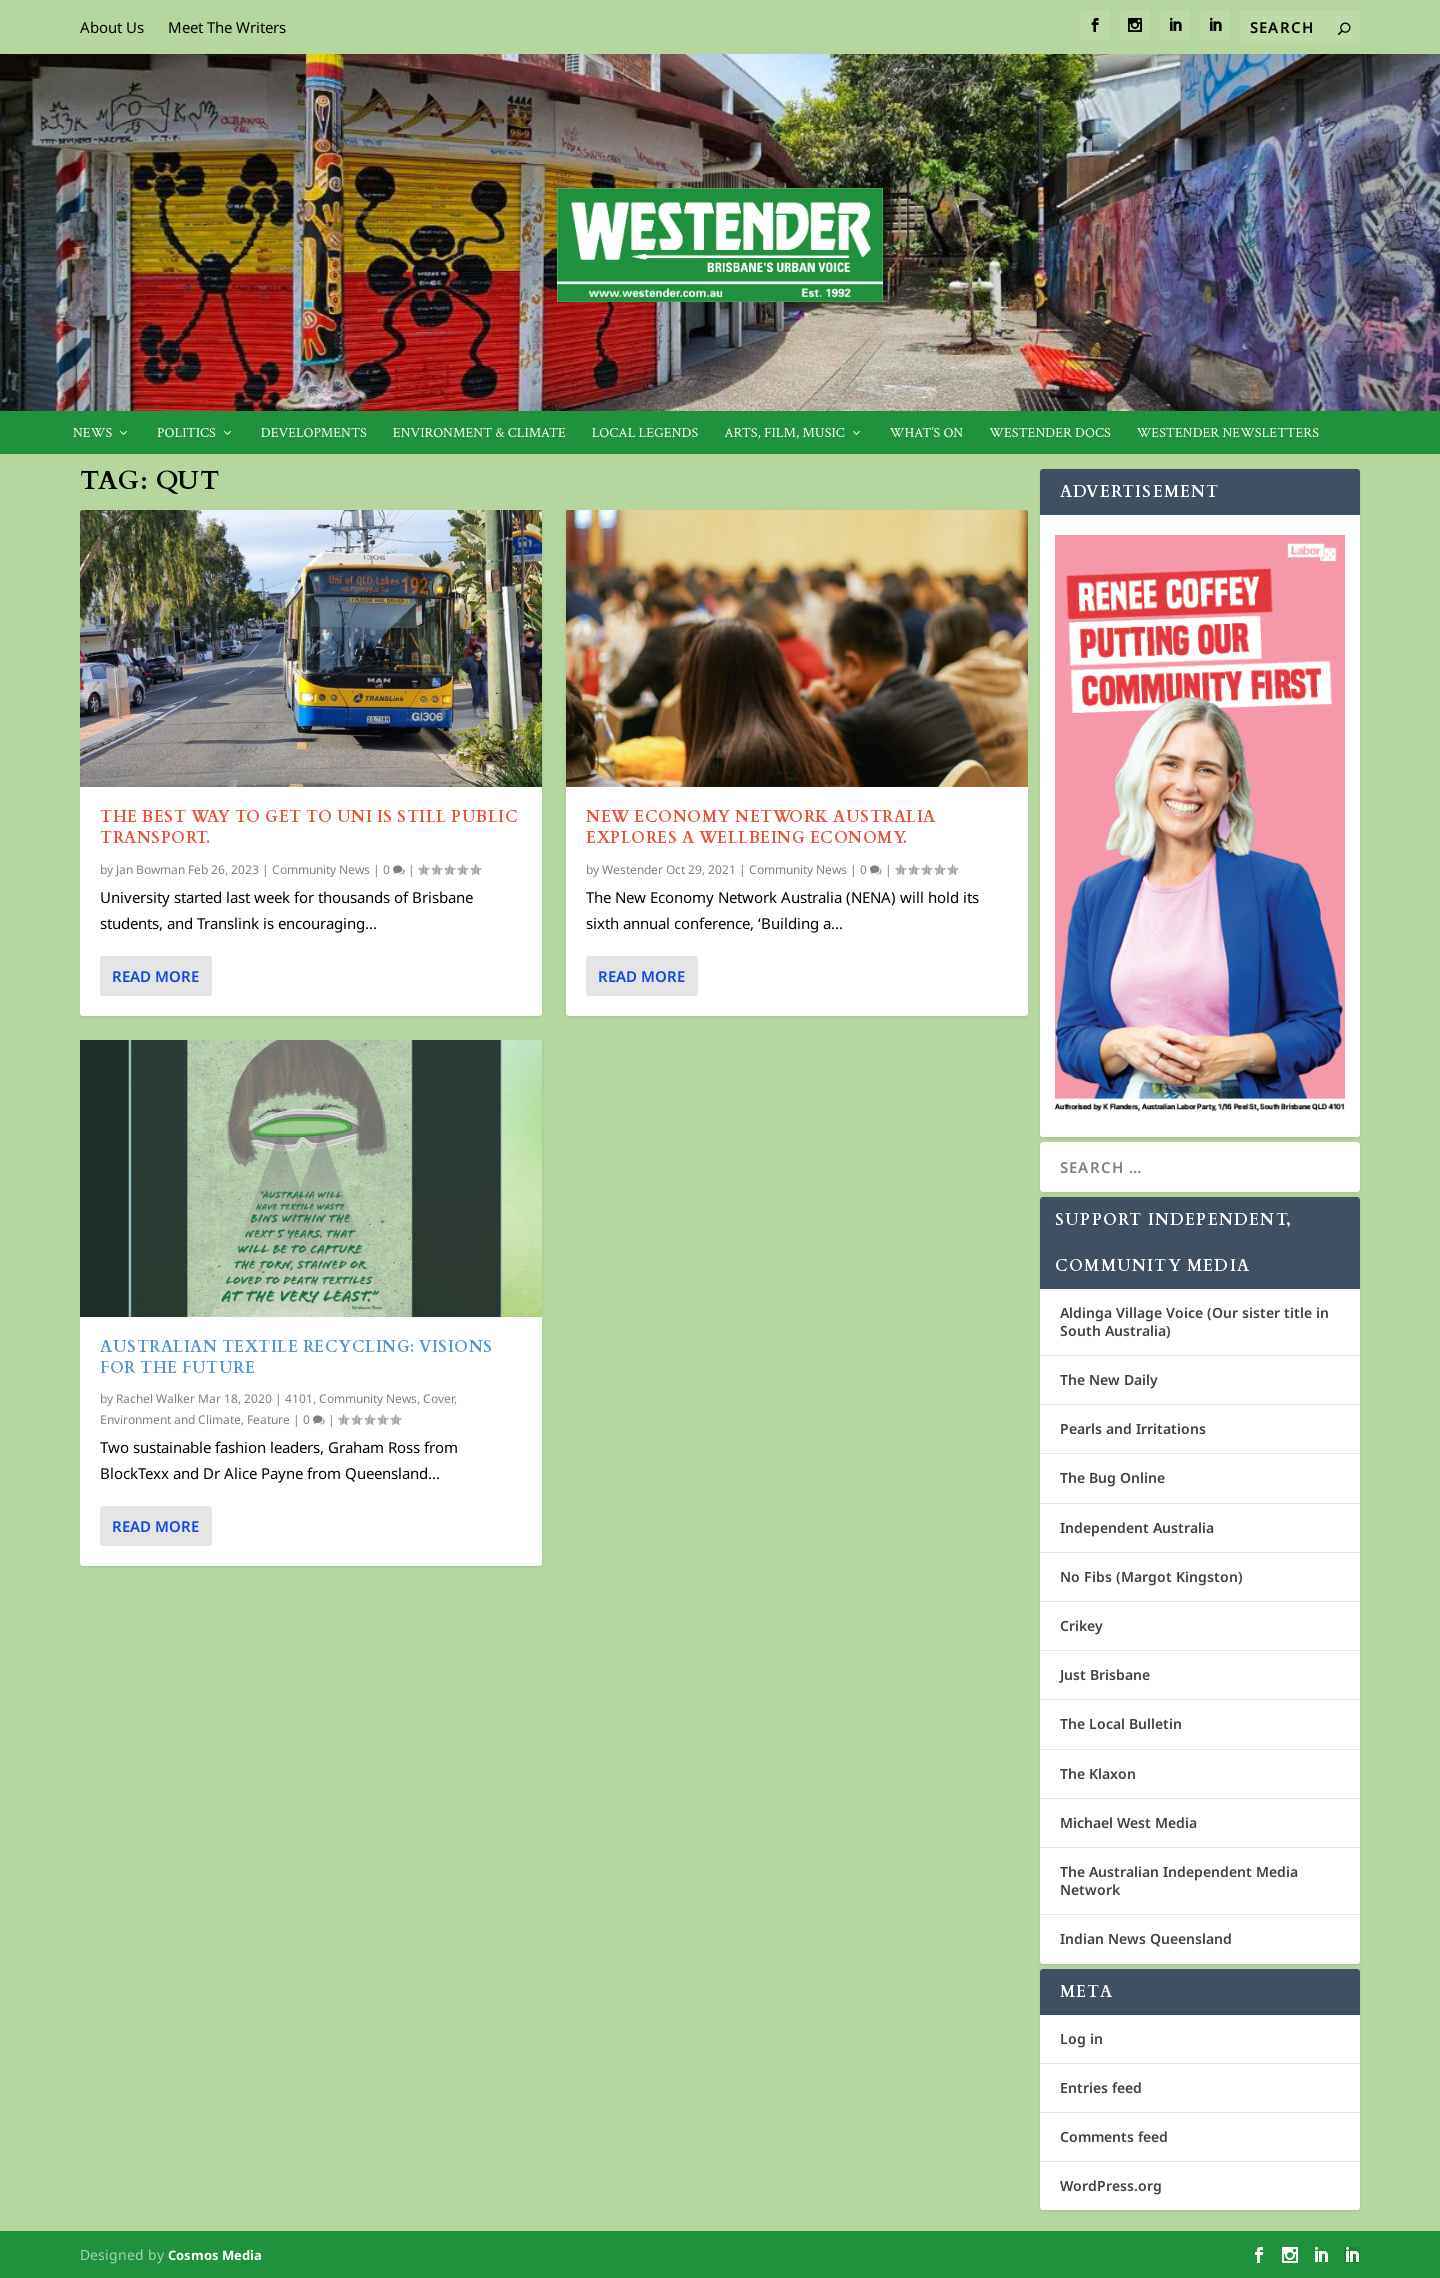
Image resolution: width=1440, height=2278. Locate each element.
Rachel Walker (155, 1397)
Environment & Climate (479, 433)
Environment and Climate (170, 1419)
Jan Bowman (150, 868)
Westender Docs (1049, 433)
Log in (1081, 2038)
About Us (112, 27)
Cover (438, 1397)
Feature (268, 1419)
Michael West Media (1128, 1822)
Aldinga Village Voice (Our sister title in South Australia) (1194, 1321)
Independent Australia (1137, 1527)
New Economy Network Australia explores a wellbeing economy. (761, 827)
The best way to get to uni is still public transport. (309, 827)
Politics (186, 433)
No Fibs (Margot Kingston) (1151, 1576)
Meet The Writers (227, 27)
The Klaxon (1098, 1773)
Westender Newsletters (1228, 433)
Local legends (645, 433)
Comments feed (1114, 2136)
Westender (632, 868)
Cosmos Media (215, 2255)
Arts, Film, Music (784, 433)
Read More (155, 976)
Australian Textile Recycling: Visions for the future (296, 1357)
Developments (314, 433)
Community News (321, 868)
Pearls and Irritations (1133, 1428)
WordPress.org (1111, 2185)
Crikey (1081, 1625)
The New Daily (1109, 1379)
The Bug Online (1112, 1477)
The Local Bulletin (1121, 1723)
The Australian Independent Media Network (1179, 1880)
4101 (299, 1397)
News (92, 433)
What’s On (927, 433)
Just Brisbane (1105, 1674)
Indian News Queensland (1146, 1938)
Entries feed (1101, 2087)
